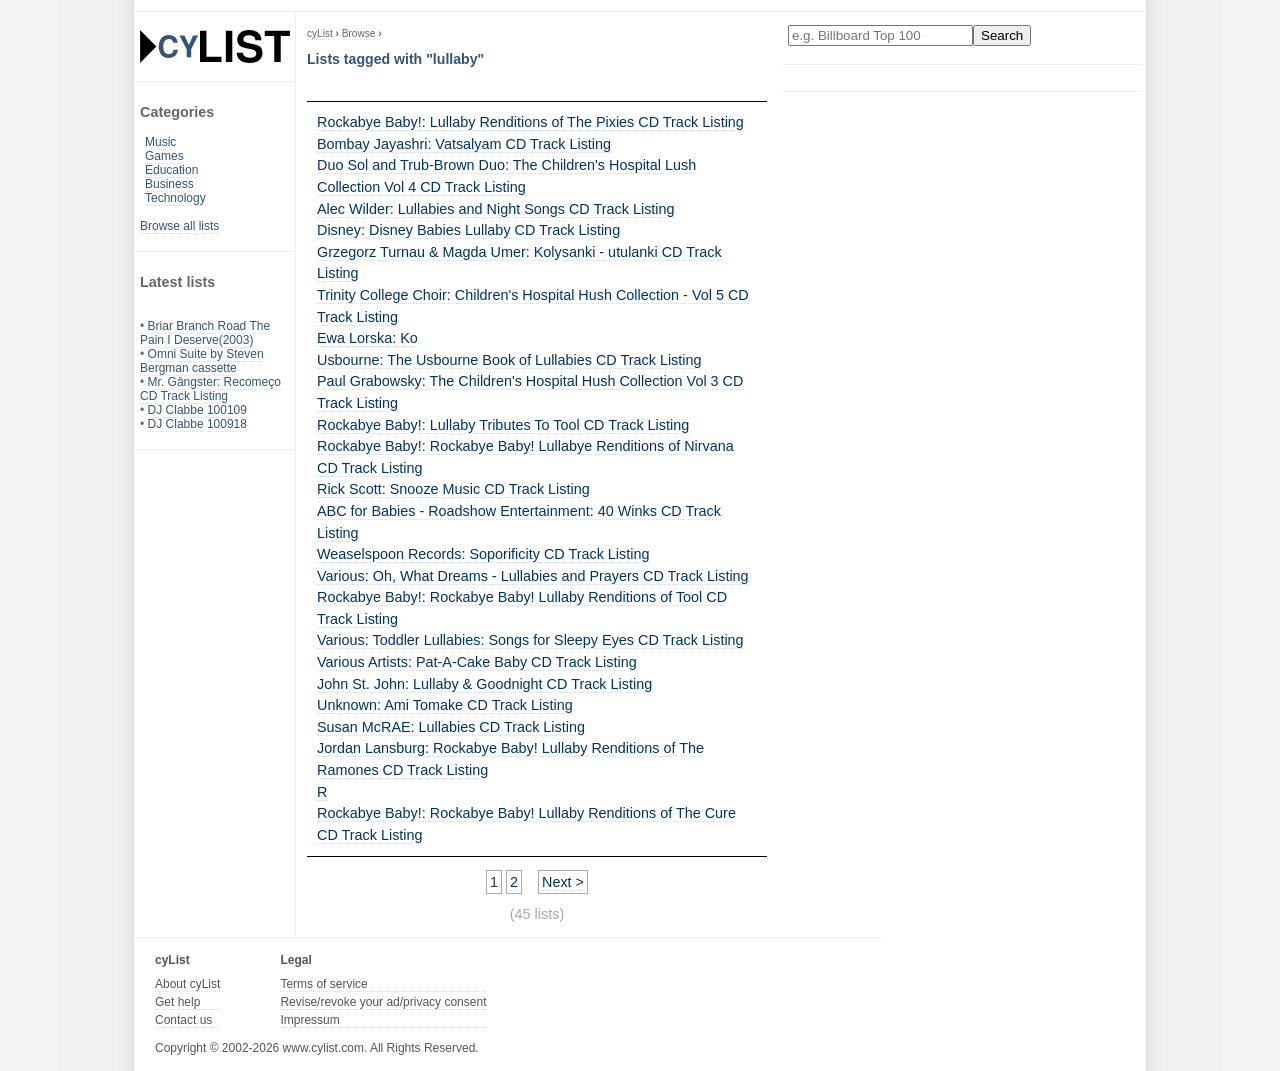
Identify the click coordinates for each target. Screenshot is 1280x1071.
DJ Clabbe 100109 (197, 410)
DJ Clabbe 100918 (197, 424)
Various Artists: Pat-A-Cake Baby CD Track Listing (477, 662)
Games (164, 156)
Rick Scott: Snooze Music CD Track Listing (453, 489)
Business (169, 184)
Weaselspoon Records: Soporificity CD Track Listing (483, 554)
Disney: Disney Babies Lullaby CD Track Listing (468, 230)
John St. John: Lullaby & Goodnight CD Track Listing (484, 684)
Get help (177, 1002)
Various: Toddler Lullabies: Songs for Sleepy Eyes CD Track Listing (530, 640)
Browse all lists (179, 226)
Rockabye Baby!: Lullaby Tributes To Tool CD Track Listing (503, 425)
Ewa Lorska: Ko (367, 338)
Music (160, 142)
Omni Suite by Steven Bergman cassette (202, 361)
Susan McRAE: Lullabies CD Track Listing (451, 727)
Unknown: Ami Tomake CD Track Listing (445, 705)
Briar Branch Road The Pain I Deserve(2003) (205, 333)
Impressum (309, 1020)
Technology (175, 198)
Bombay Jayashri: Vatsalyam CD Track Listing (464, 144)
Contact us (183, 1020)
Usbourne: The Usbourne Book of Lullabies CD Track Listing (509, 360)
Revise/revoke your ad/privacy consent (383, 1002)
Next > (563, 882)
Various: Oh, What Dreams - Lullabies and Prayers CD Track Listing (533, 576)
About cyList (187, 984)
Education (171, 170)
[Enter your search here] (880, 35)
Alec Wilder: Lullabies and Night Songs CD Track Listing (496, 209)
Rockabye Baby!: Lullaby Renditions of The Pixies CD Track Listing (530, 122)
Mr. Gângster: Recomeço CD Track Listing (210, 389)
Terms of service (323, 984)
